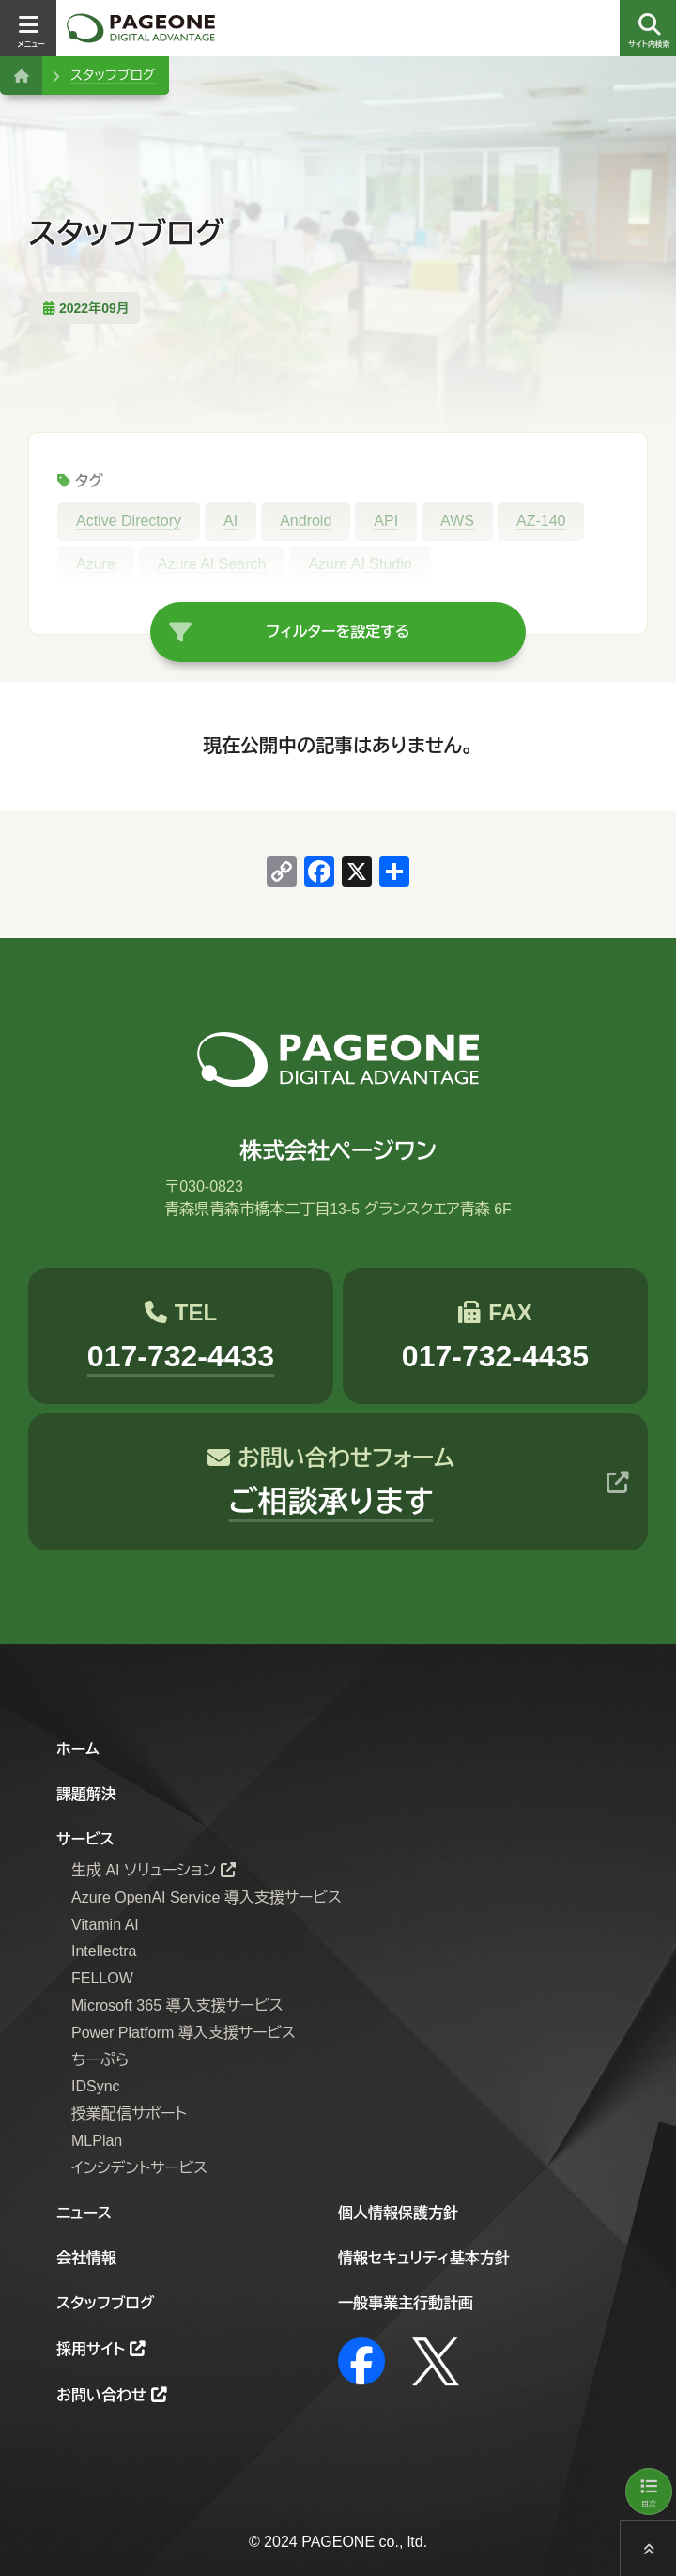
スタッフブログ (112, 75)
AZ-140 (540, 521)
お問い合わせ (101, 2395)
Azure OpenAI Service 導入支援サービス (206, 1897)
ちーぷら (100, 2060)
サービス (85, 1839)
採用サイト (90, 2349)
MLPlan (96, 2141)
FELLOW (102, 1978)
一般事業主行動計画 (405, 2303)
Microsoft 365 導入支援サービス (177, 2005)
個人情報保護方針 (398, 2213)
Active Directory (128, 521)
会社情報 (86, 2258)
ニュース (84, 2213)
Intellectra (103, 1952)
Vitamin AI (105, 1925)
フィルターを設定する (338, 632)
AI (230, 521)
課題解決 (86, 1794)
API (386, 521)
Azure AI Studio (359, 564)
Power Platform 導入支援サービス (183, 2033)
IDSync (95, 2087)
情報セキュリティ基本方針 (424, 2258)
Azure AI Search (212, 564)
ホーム (78, 1749)
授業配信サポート (129, 2113)
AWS (457, 521)
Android (305, 521)
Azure (95, 564)
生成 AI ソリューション (143, 1870)
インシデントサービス (139, 2168)
